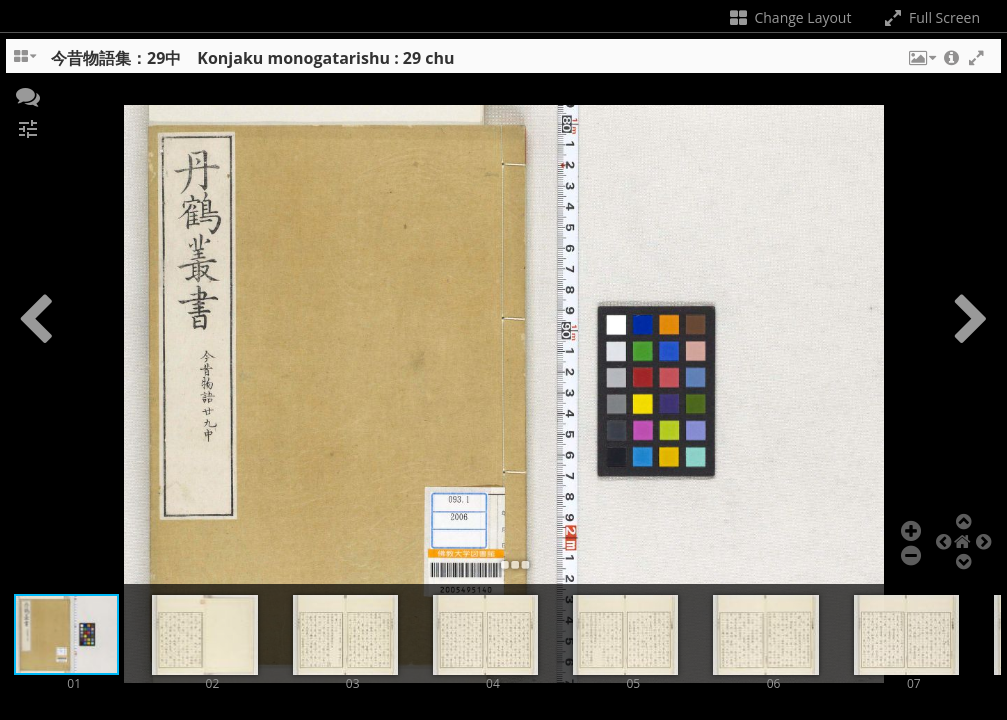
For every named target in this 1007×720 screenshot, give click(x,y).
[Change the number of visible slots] (26, 63)
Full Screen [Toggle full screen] (930, 17)
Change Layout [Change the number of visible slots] (789, 17)
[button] (921, 63)
